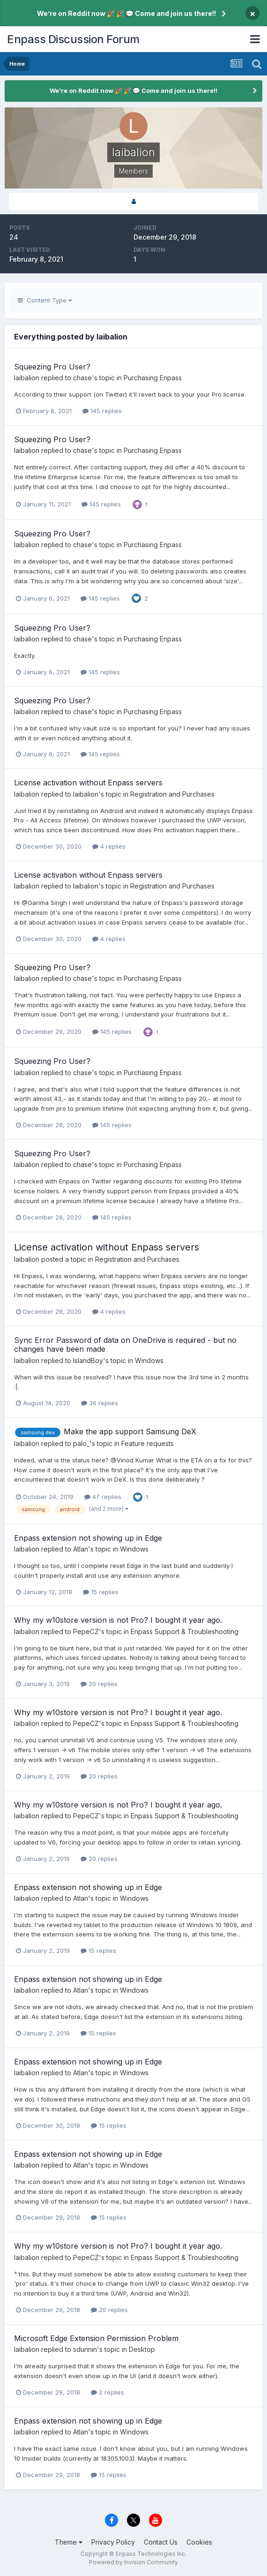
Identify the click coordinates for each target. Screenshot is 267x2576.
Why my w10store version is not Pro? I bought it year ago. (118, 1620)
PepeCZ (86, 1631)
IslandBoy (88, 1360)
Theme (68, 2542)
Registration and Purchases (172, 794)
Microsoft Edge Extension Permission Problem (96, 2338)
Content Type (45, 300)
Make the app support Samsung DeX (130, 1431)
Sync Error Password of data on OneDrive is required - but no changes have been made (125, 1344)
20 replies (99, 1683)
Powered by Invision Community (133, 2562)
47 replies (102, 1496)
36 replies (99, 1403)
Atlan (80, 1549)
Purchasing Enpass (153, 378)
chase (82, 378)
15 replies (101, 1592)
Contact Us (161, 2542)
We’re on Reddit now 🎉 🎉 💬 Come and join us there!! (126, 13)
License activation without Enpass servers (88, 782)
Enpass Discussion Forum (73, 39)
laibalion (26, 378)
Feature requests (147, 1443)
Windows (149, 1360)
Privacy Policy (113, 2542)
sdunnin (85, 2349)
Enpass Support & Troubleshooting (184, 1631)
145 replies (102, 410)
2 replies (107, 2392)
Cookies (199, 2542)
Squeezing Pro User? (52, 366)
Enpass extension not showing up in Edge (88, 1538)
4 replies (109, 846)
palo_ (81, 1443)
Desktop (142, 2349)
